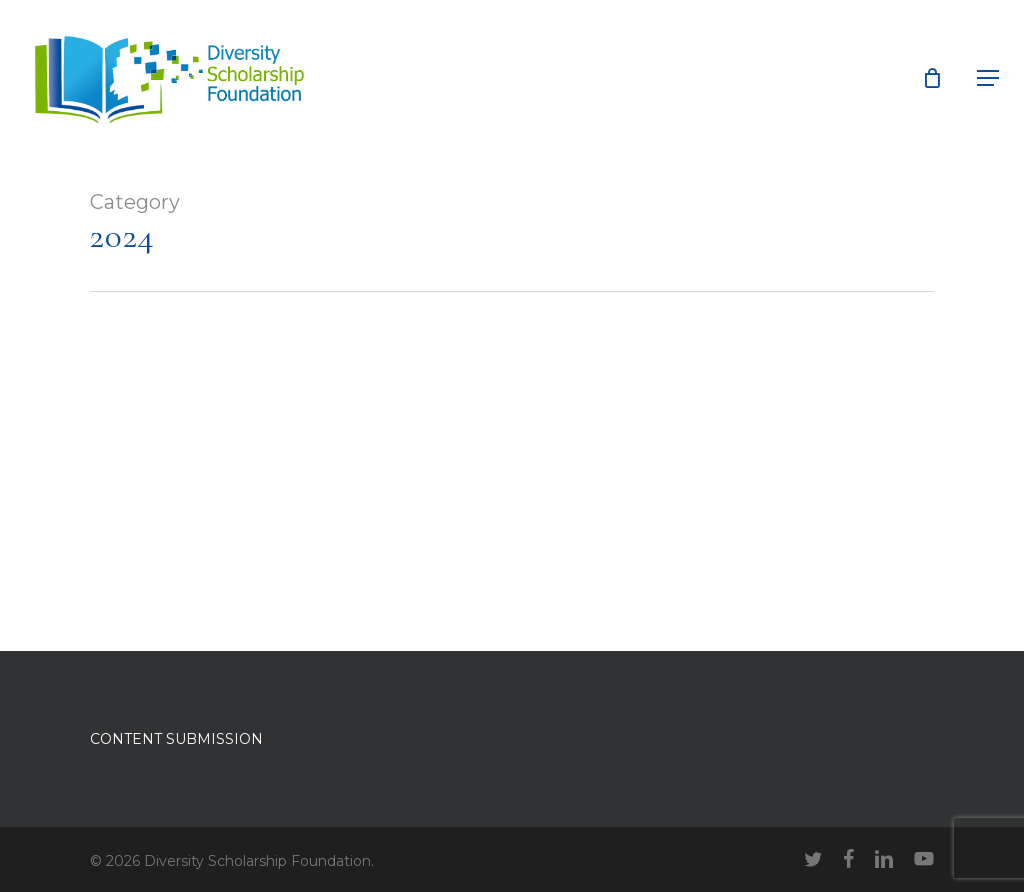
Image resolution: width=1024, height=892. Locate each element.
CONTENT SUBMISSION (176, 739)
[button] (988, 78)
